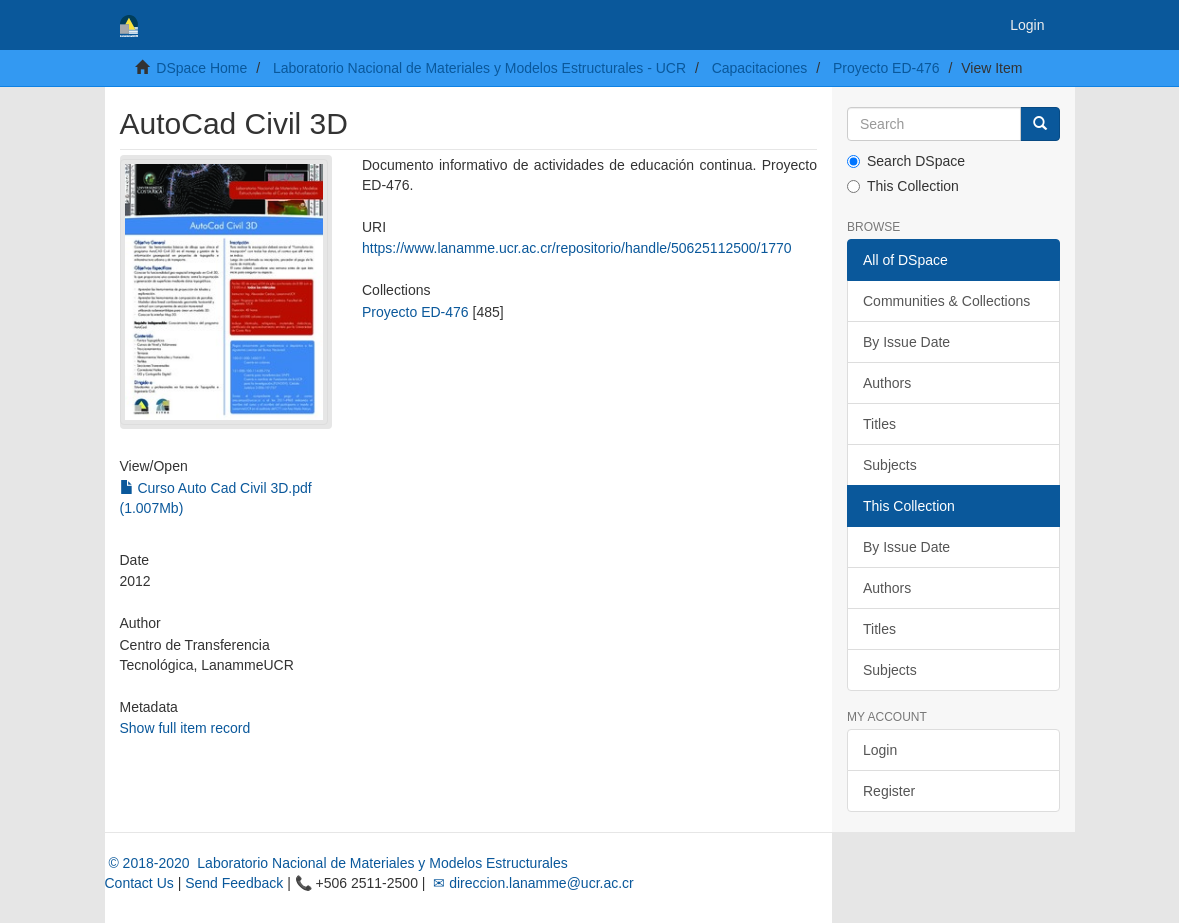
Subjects (890, 465)
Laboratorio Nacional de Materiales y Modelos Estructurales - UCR (479, 68)
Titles (879, 424)
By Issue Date (906, 342)
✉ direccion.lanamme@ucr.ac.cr (531, 883)
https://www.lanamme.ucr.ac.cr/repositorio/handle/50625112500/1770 (577, 248)
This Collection (903, 186)
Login (880, 750)
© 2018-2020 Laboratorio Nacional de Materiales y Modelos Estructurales (336, 863)
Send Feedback (234, 883)
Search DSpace (906, 161)
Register (889, 791)
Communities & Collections (946, 301)
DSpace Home (201, 68)
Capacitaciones (760, 68)
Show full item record (185, 728)
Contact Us (139, 883)
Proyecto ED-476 (886, 68)
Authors (887, 383)
